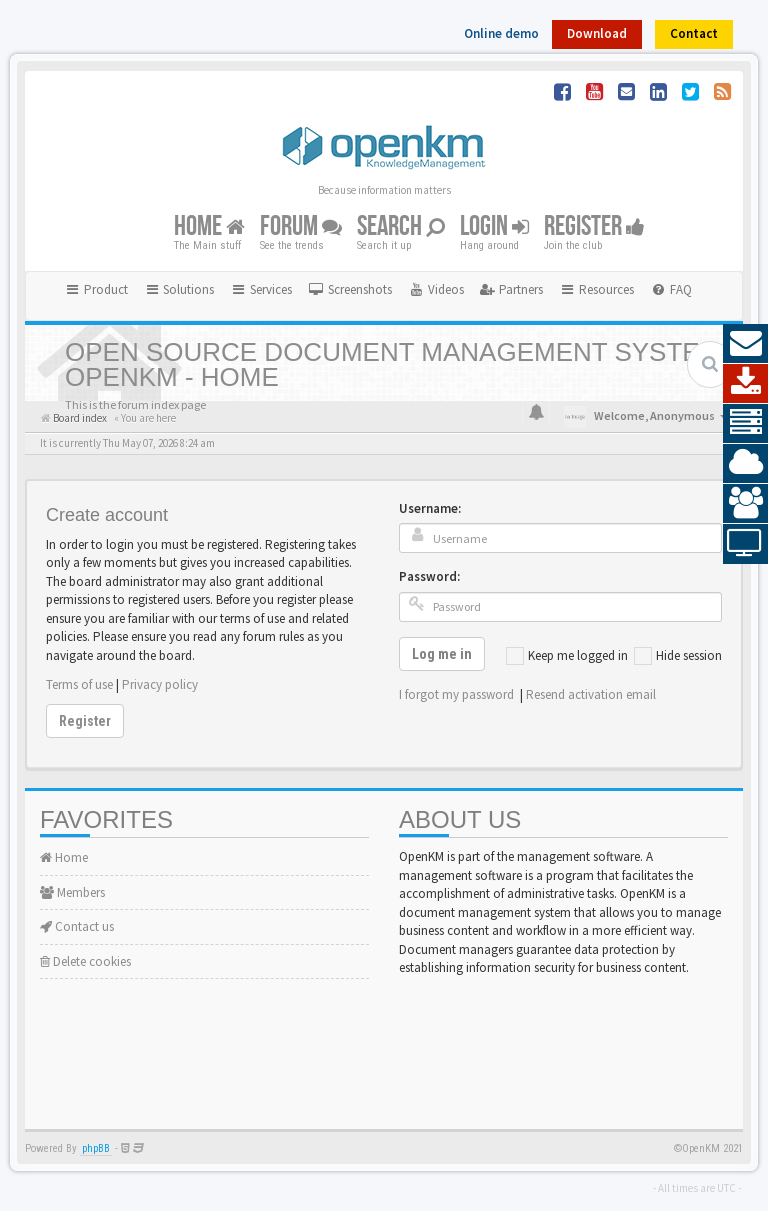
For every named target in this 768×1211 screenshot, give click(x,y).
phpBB (96, 1148)
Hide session (678, 656)
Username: (430, 508)
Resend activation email (591, 694)
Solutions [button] (179, 289)
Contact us (77, 926)
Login (494, 226)
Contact (694, 33)
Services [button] (261, 289)
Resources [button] (596, 289)
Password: (429, 576)
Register (594, 226)
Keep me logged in (567, 656)
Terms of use (79, 684)
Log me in (442, 654)
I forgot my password (456, 694)
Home (209, 226)
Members (72, 892)
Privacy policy (160, 684)
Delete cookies (85, 961)
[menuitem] (350, 290)
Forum (301, 226)
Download (597, 33)
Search (401, 226)
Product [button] (96, 289)
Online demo (501, 33)
